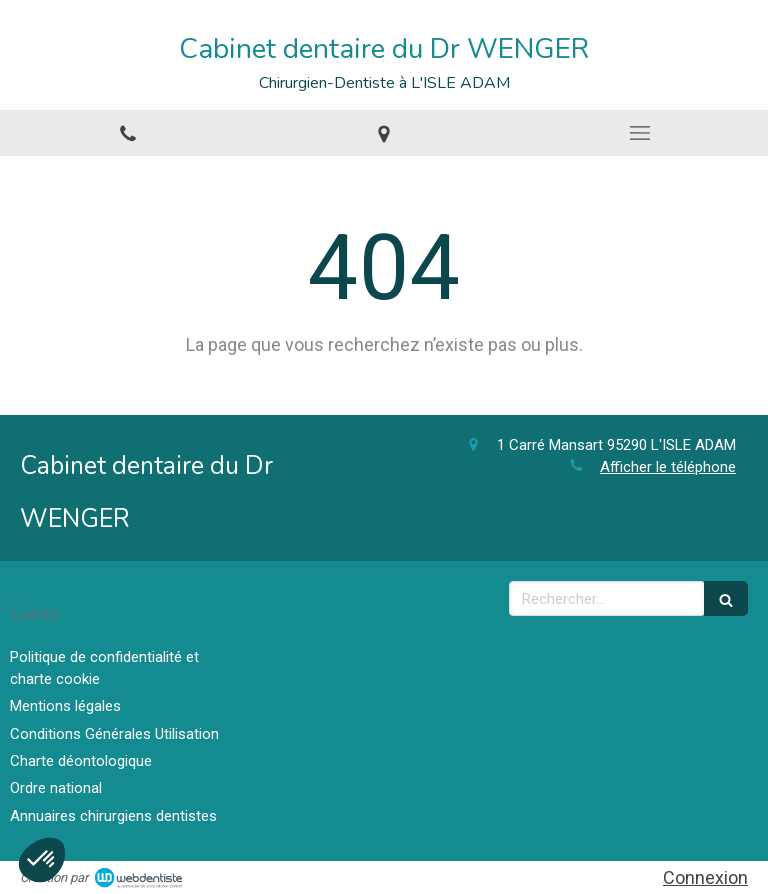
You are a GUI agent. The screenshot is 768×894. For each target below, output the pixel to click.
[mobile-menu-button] (640, 133)
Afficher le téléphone (668, 467)
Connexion (705, 877)
